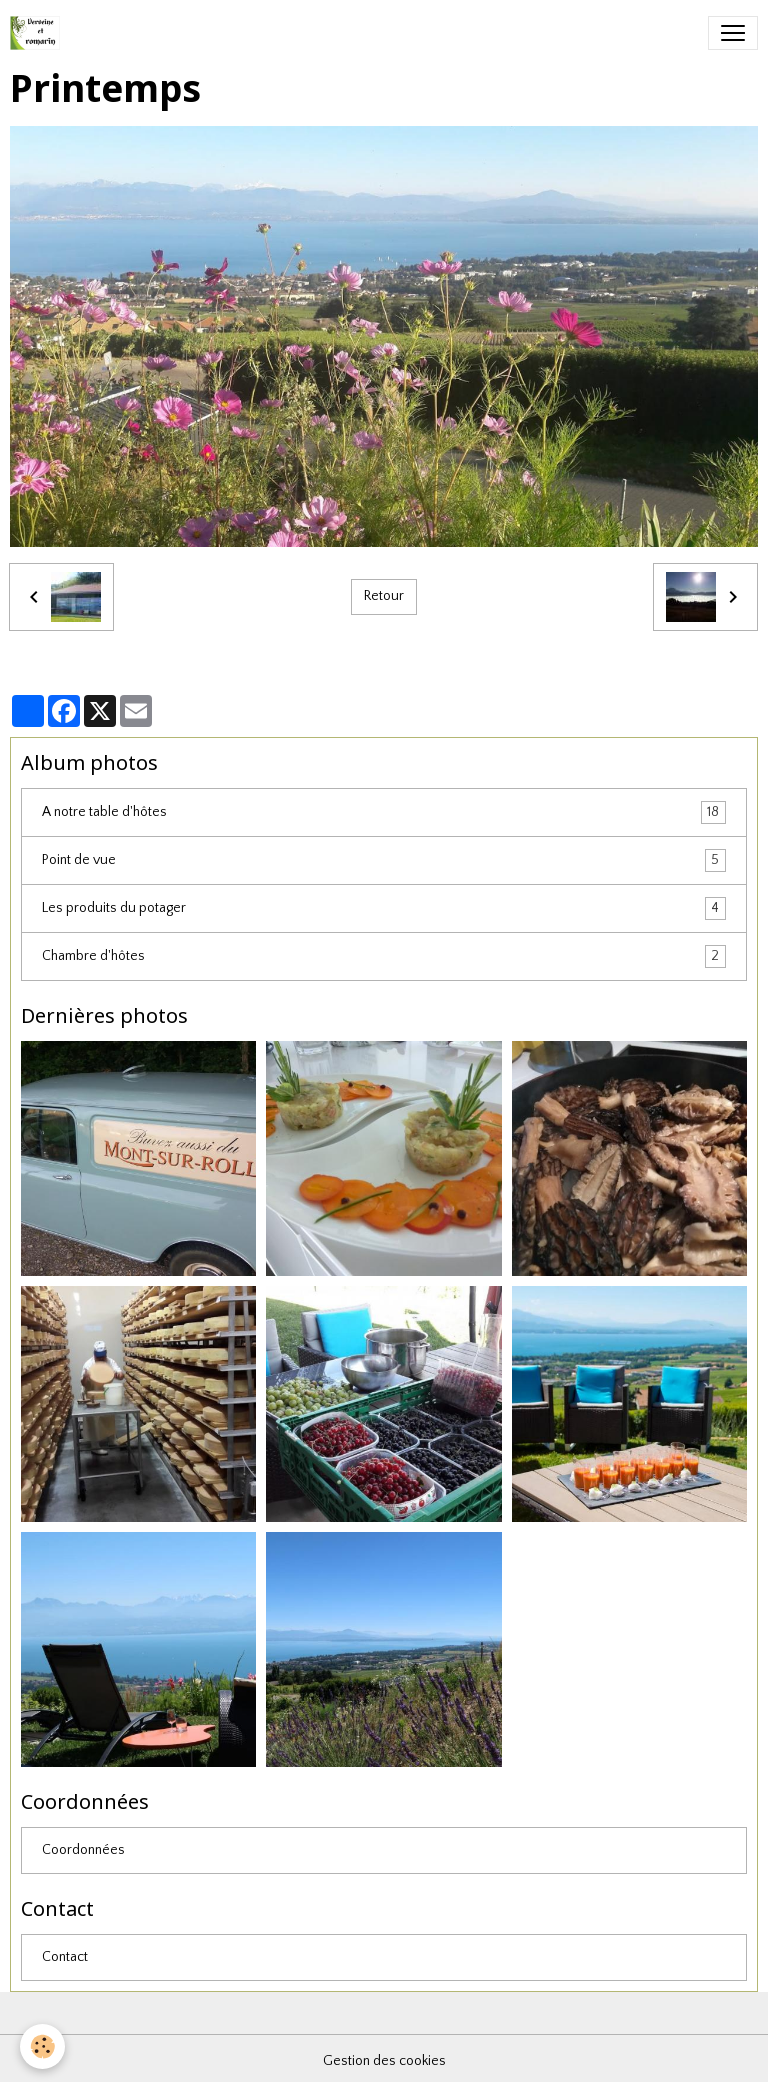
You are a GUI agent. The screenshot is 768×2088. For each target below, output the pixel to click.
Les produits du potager (384, 908)
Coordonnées (83, 1850)
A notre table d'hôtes (384, 812)
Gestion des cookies (384, 2061)
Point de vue (384, 860)
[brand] (39, 33)
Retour (384, 596)
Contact (65, 1957)
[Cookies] (42, 2046)
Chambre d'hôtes (384, 956)
